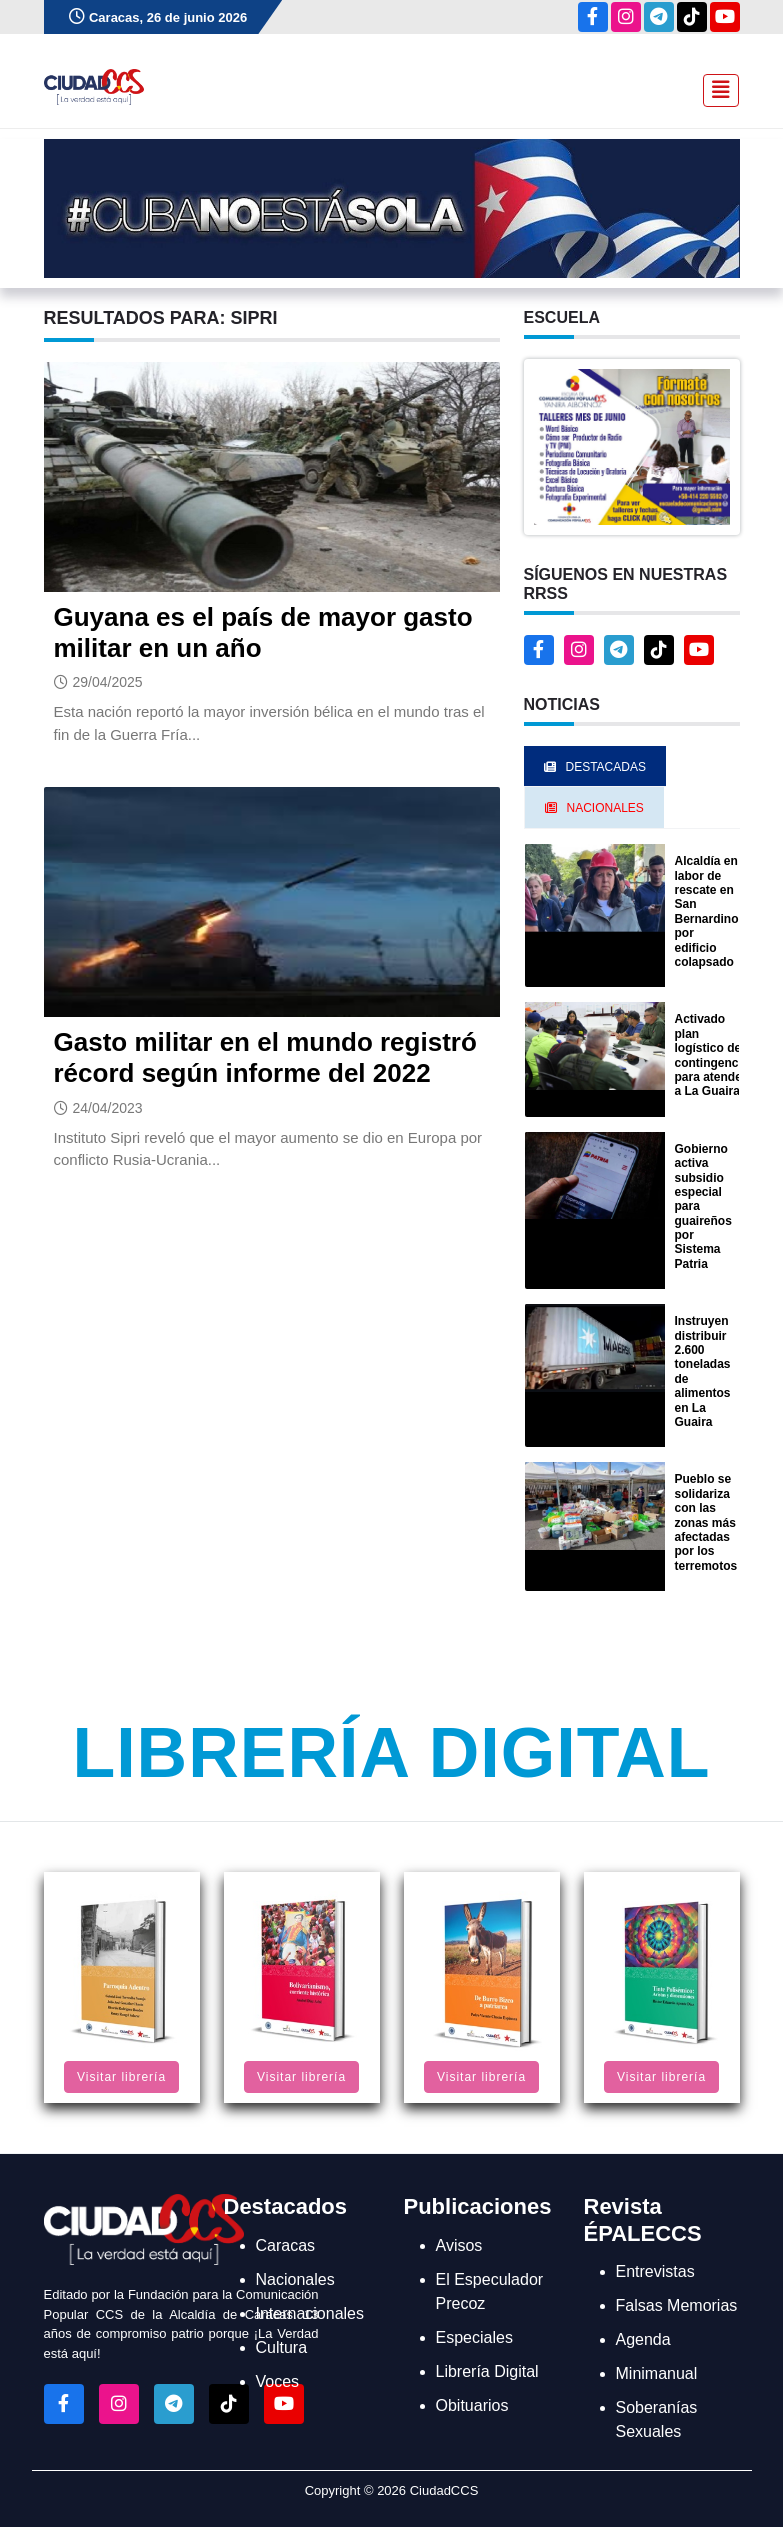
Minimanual (657, 2373)
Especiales (474, 2337)
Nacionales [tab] (594, 808)
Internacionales (310, 2313)
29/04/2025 (108, 682)
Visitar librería (121, 2077)
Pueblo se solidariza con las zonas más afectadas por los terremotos (706, 1522)
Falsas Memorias (677, 2305)
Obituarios (472, 2405)
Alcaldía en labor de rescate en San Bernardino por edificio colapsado (707, 911)
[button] (632, 445)
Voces (278, 2381)
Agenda (643, 2339)
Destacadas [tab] (595, 767)
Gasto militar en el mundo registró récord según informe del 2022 (265, 1057)
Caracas (286, 2245)
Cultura (282, 2347)
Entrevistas (655, 2271)
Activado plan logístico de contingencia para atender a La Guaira (712, 1055)
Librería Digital (391, 1753)
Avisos (459, 2245)
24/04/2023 (108, 1108)
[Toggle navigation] (715, 88)
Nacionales (295, 2279)
